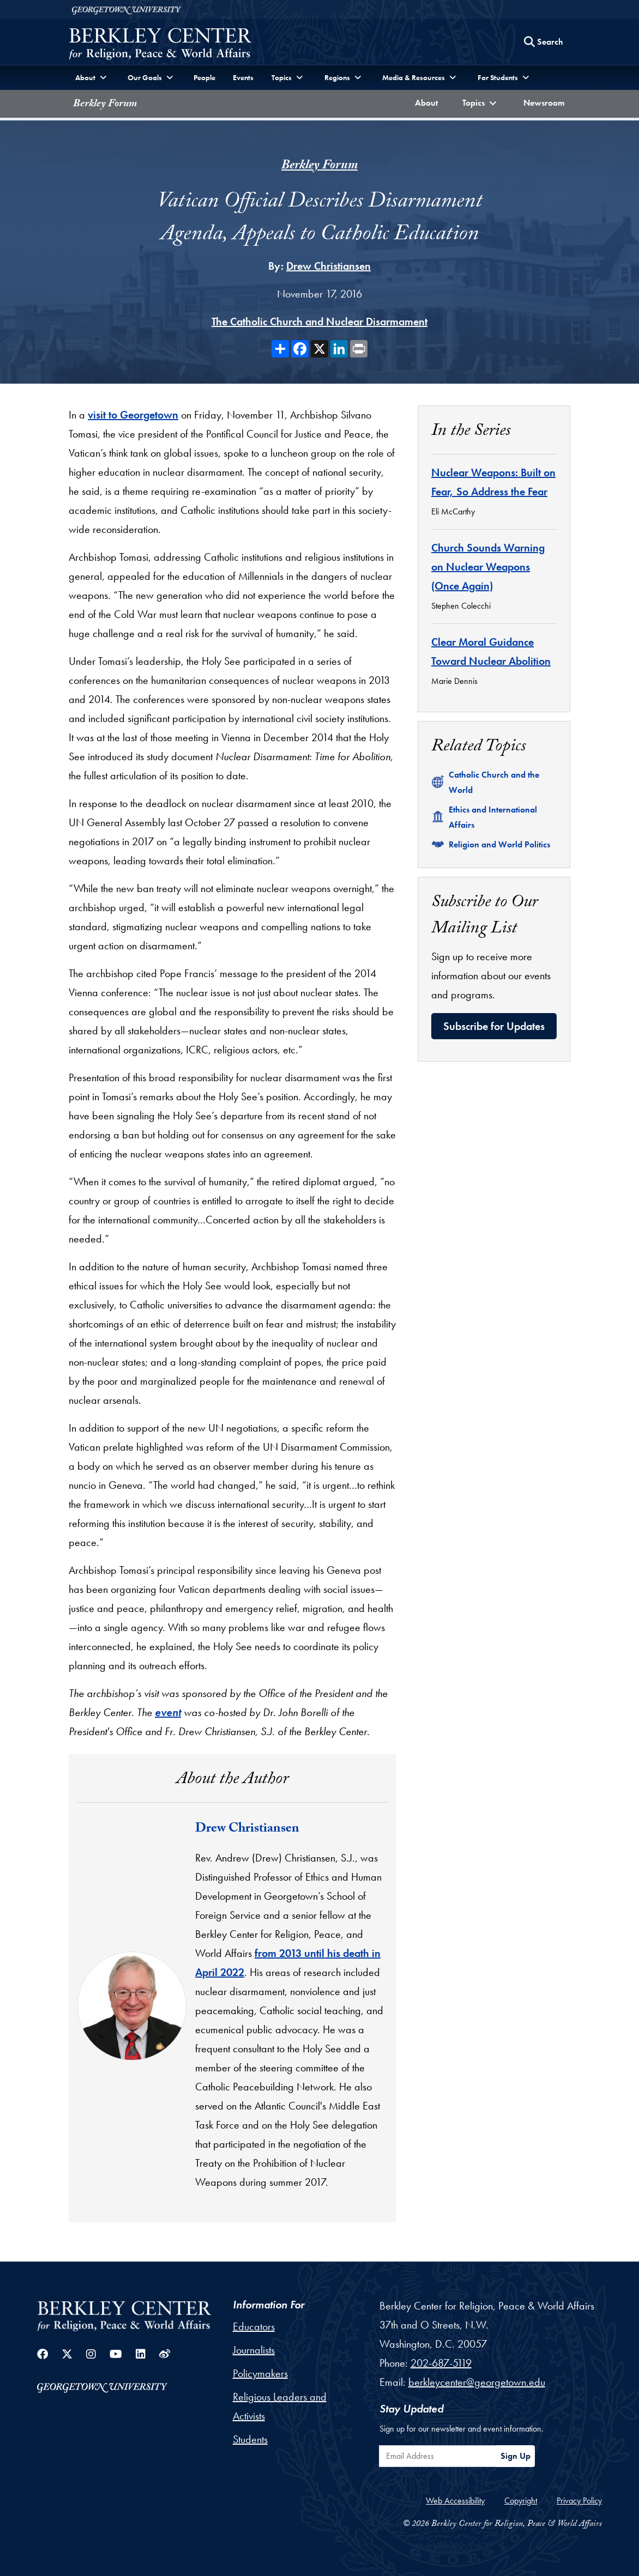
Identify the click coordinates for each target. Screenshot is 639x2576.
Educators (254, 2326)
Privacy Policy (579, 2500)
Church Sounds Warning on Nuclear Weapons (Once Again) (488, 567)
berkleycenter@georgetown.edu (476, 2382)
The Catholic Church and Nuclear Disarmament (319, 321)
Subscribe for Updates (494, 1026)
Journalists (254, 2350)
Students (250, 2439)
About (428, 101)
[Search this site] (543, 42)
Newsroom (546, 101)
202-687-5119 (441, 2363)
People (204, 77)
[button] (480, 104)
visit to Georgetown (133, 415)
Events (243, 77)
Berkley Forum (105, 104)
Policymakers (260, 2373)
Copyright (520, 2500)
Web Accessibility (455, 2500)
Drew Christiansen (328, 266)
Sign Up (516, 2456)
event (168, 1712)
